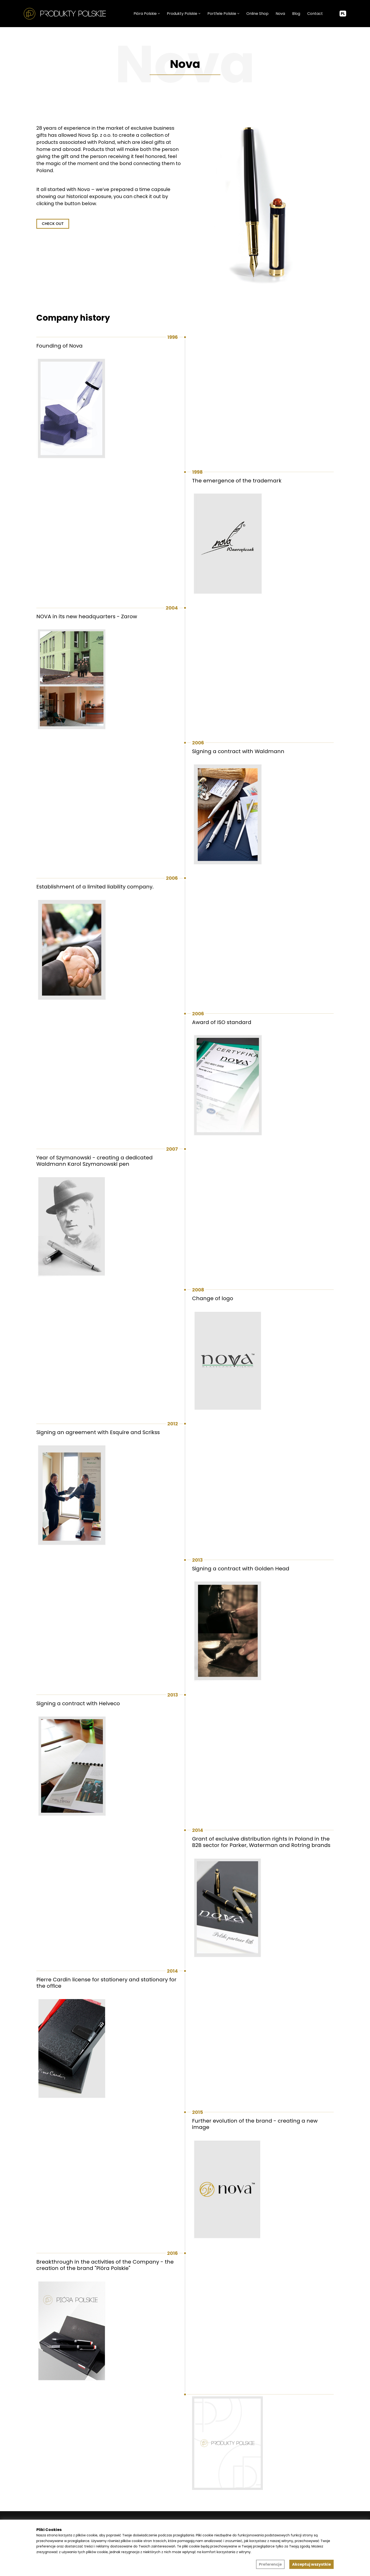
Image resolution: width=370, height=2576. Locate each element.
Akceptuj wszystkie (311, 2564)
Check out (53, 223)
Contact (315, 13)
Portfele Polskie (221, 13)
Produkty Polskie (182, 13)
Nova (280, 13)
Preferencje (270, 2564)
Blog (296, 13)
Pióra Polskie (145, 13)
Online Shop (257, 13)
